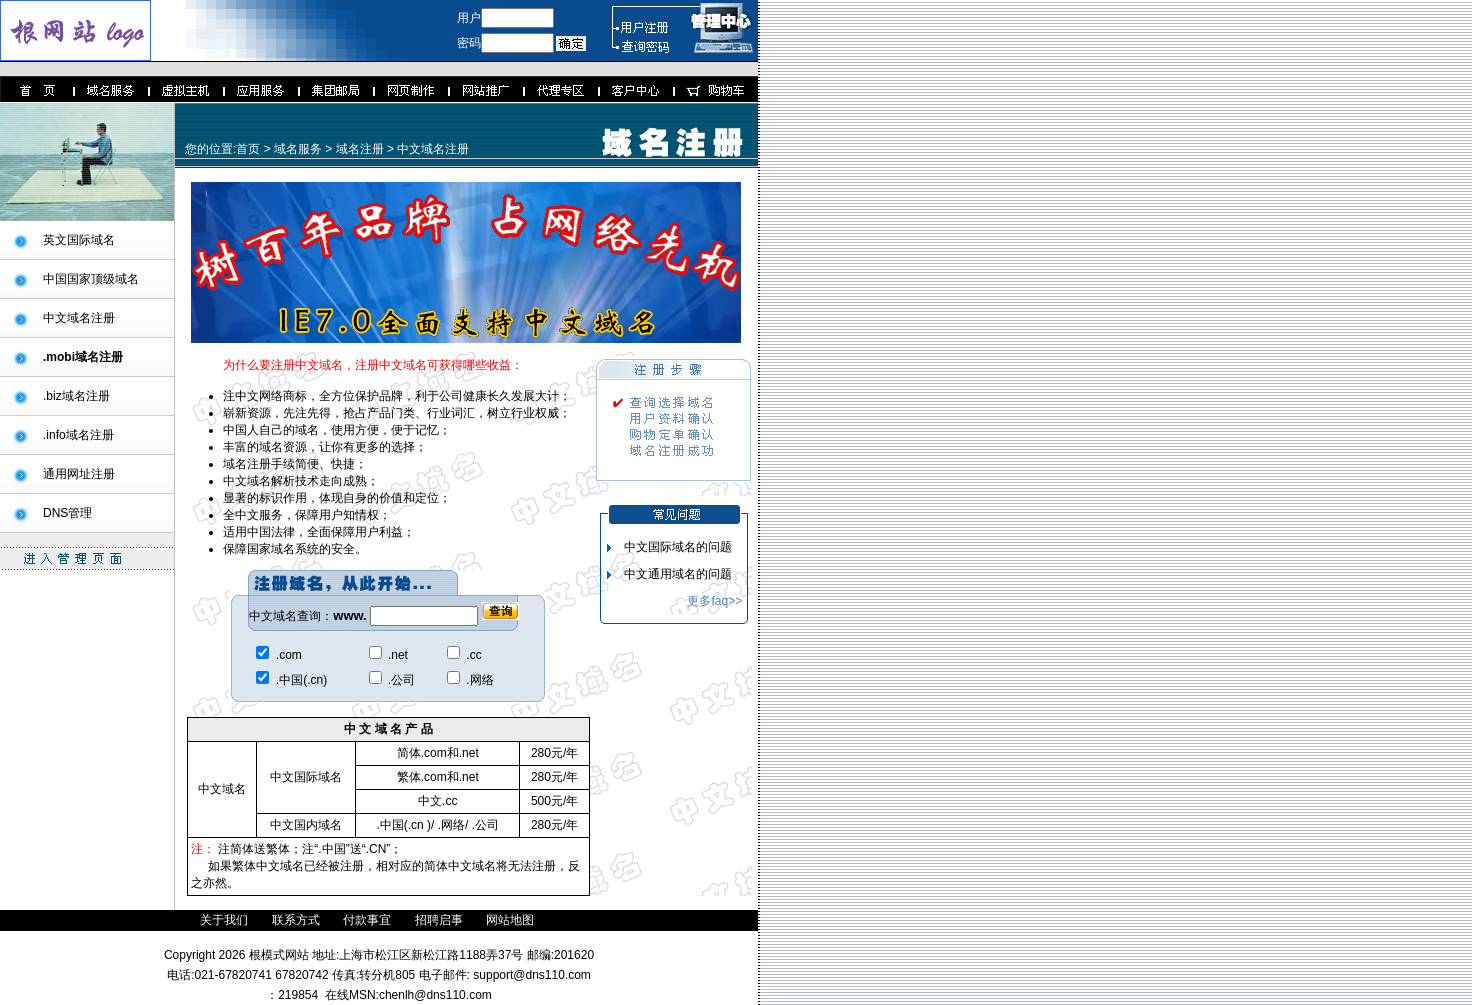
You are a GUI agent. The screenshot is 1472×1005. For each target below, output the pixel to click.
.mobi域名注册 (83, 357)
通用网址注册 (79, 474)
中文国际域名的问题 (678, 547)
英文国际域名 (79, 240)
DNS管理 (67, 513)
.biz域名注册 (76, 396)
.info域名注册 (78, 435)
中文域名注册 (79, 318)
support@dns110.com (530, 975)
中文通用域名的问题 (678, 574)
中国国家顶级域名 (91, 279)
